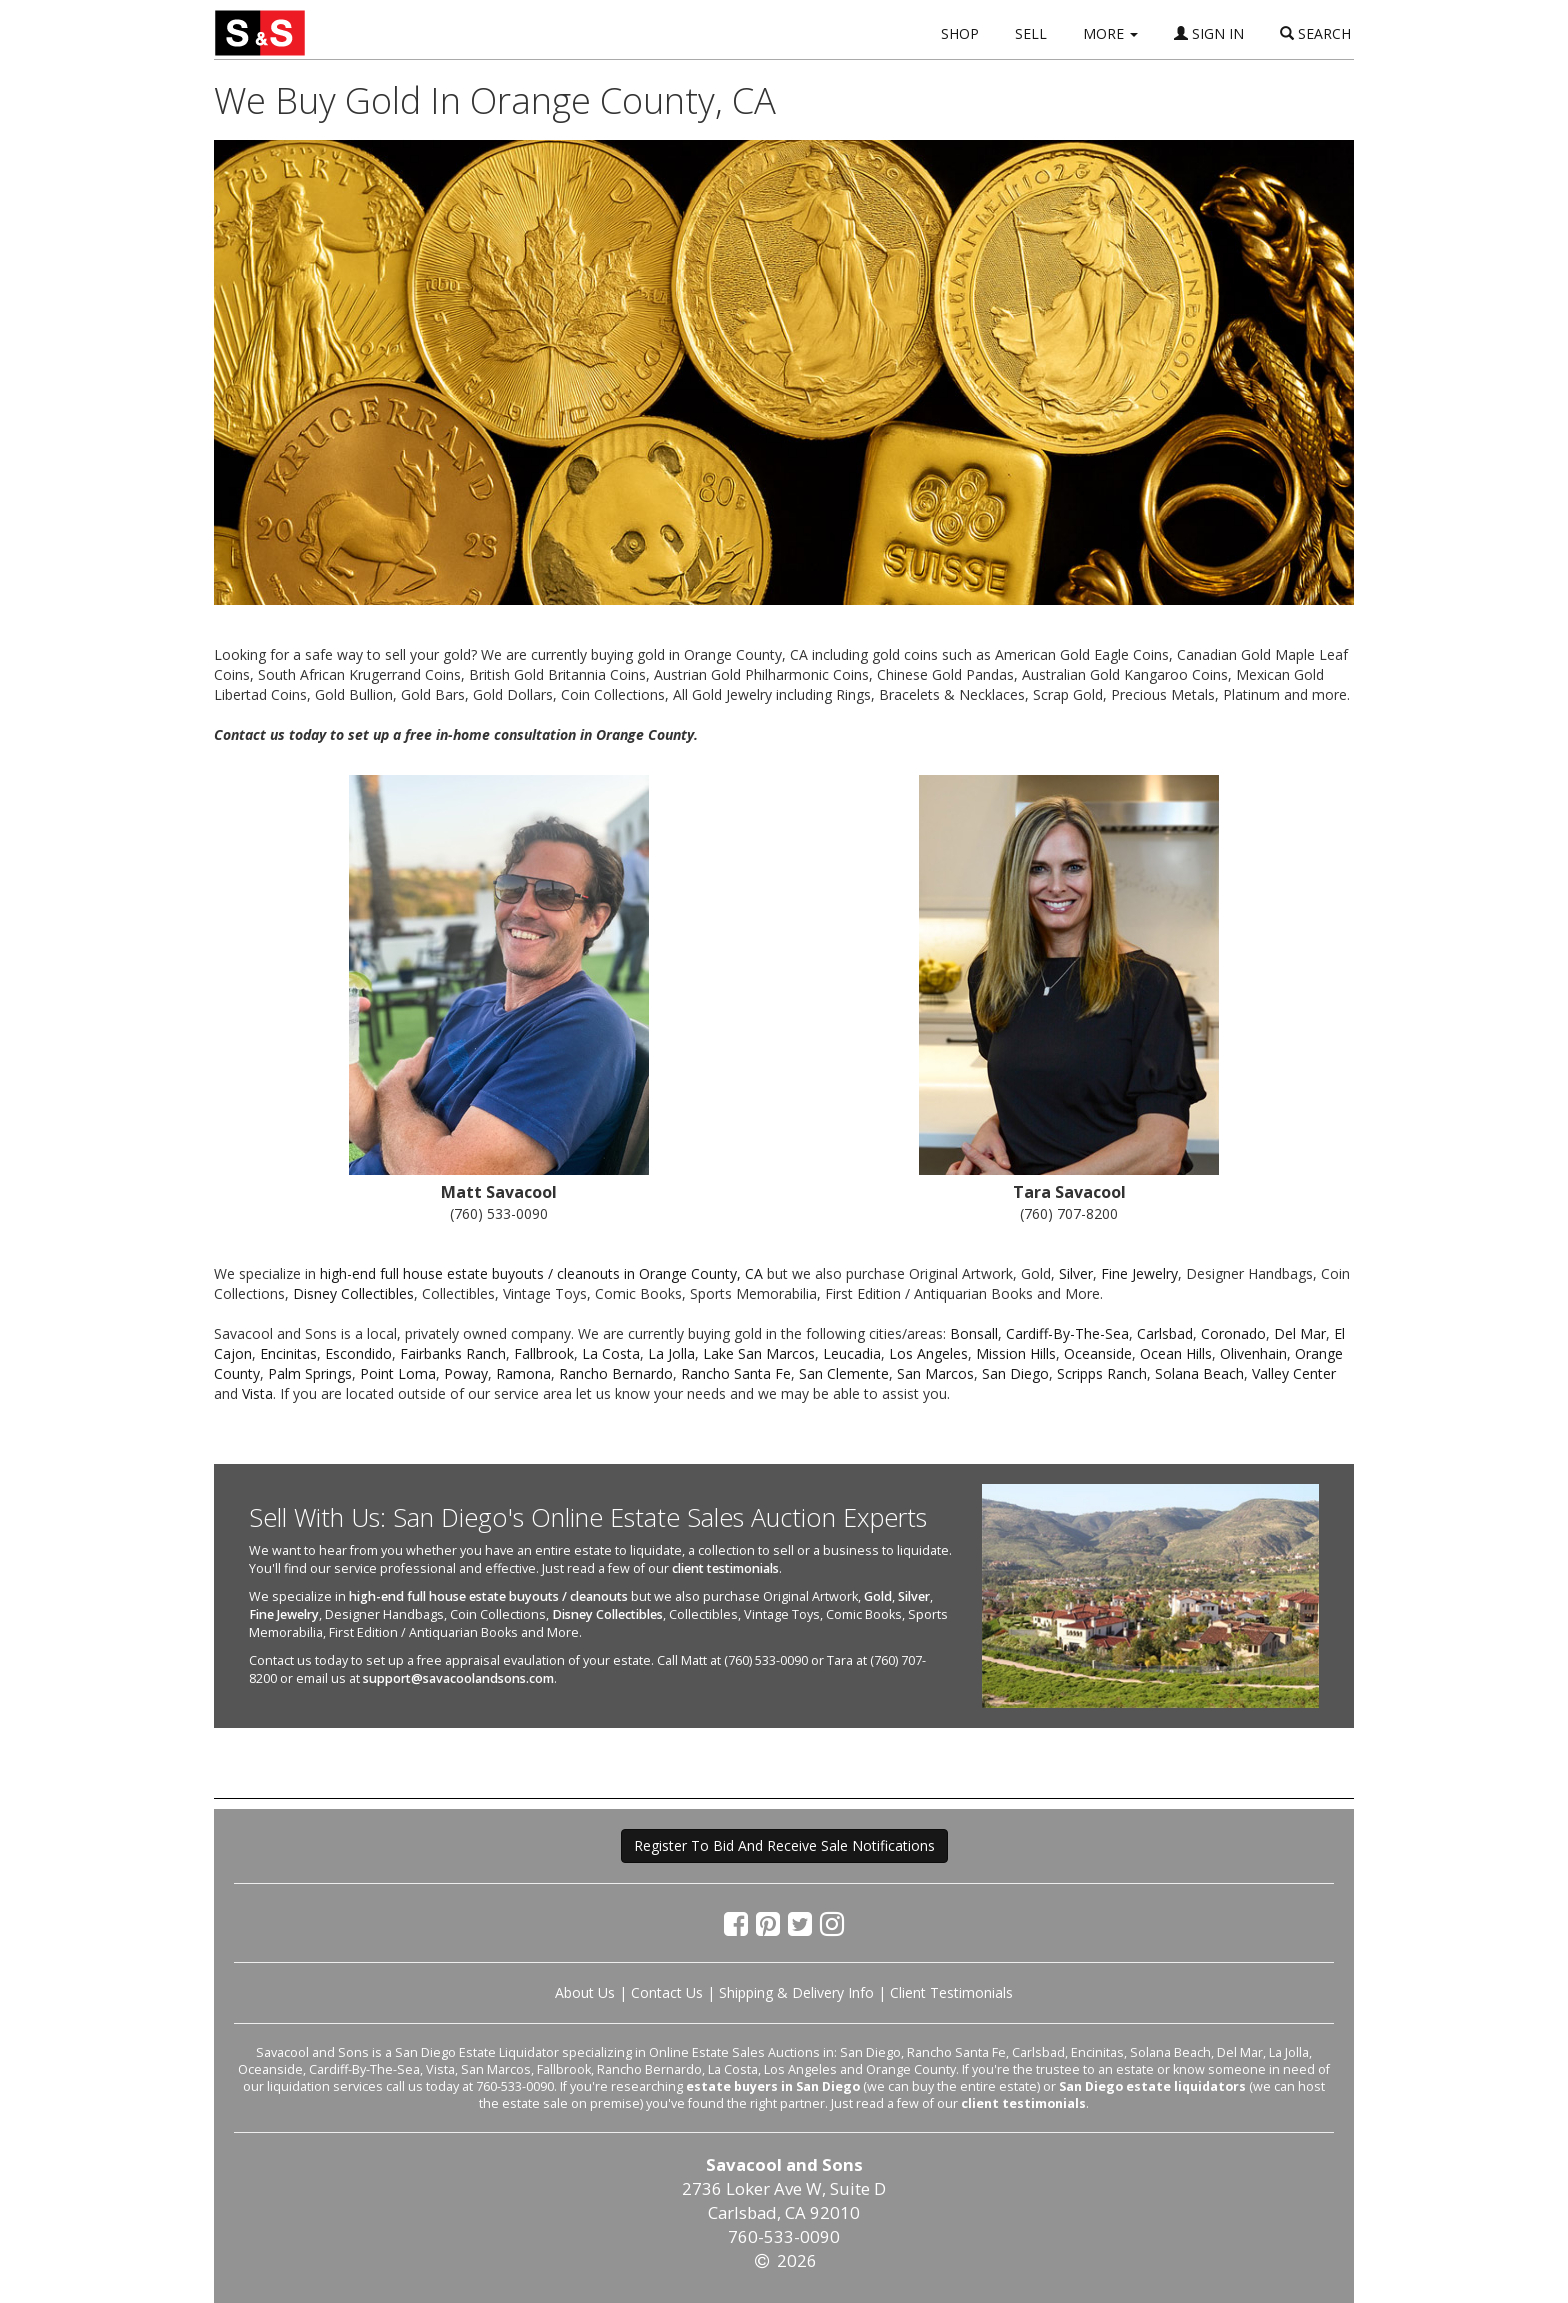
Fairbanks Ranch (453, 1353)
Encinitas (288, 1353)
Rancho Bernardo (616, 1373)
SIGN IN (1209, 33)
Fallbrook (544, 1353)
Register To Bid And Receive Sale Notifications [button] (784, 1845)
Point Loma (398, 1373)
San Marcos (935, 1373)
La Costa (611, 1353)
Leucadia (852, 1353)
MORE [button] (1110, 33)
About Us (585, 1992)
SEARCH (1315, 33)
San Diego (1015, 1373)
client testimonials (725, 1568)
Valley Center (1294, 1373)
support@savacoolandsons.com (458, 1678)
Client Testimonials (951, 1992)
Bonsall (974, 1333)
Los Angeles (928, 1353)
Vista (257, 1393)
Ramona (523, 1373)
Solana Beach (1199, 1373)
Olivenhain (1253, 1353)
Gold (878, 1596)
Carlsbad (1165, 1333)
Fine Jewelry (1139, 1273)
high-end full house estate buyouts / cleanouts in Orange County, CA (541, 1273)
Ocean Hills (1176, 1353)
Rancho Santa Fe (736, 1373)
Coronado (1233, 1333)
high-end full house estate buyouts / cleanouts (488, 1596)
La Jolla (671, 1353)
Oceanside (1098, 1353)
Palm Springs (310, 1373)
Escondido (358, 1353)
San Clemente (844, 1373)
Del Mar (1300, 1333)
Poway (466, 1373)
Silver (1076, 1273)
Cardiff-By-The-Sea (1067, 1333)
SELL (1031, 33)
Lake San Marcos (759, 1353)
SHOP (960, 33)
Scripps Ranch (1102, 1373)
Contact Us (667, 1992)
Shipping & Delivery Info (796, 1992)
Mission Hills (1016, 1353)
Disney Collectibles (353, 1293)
